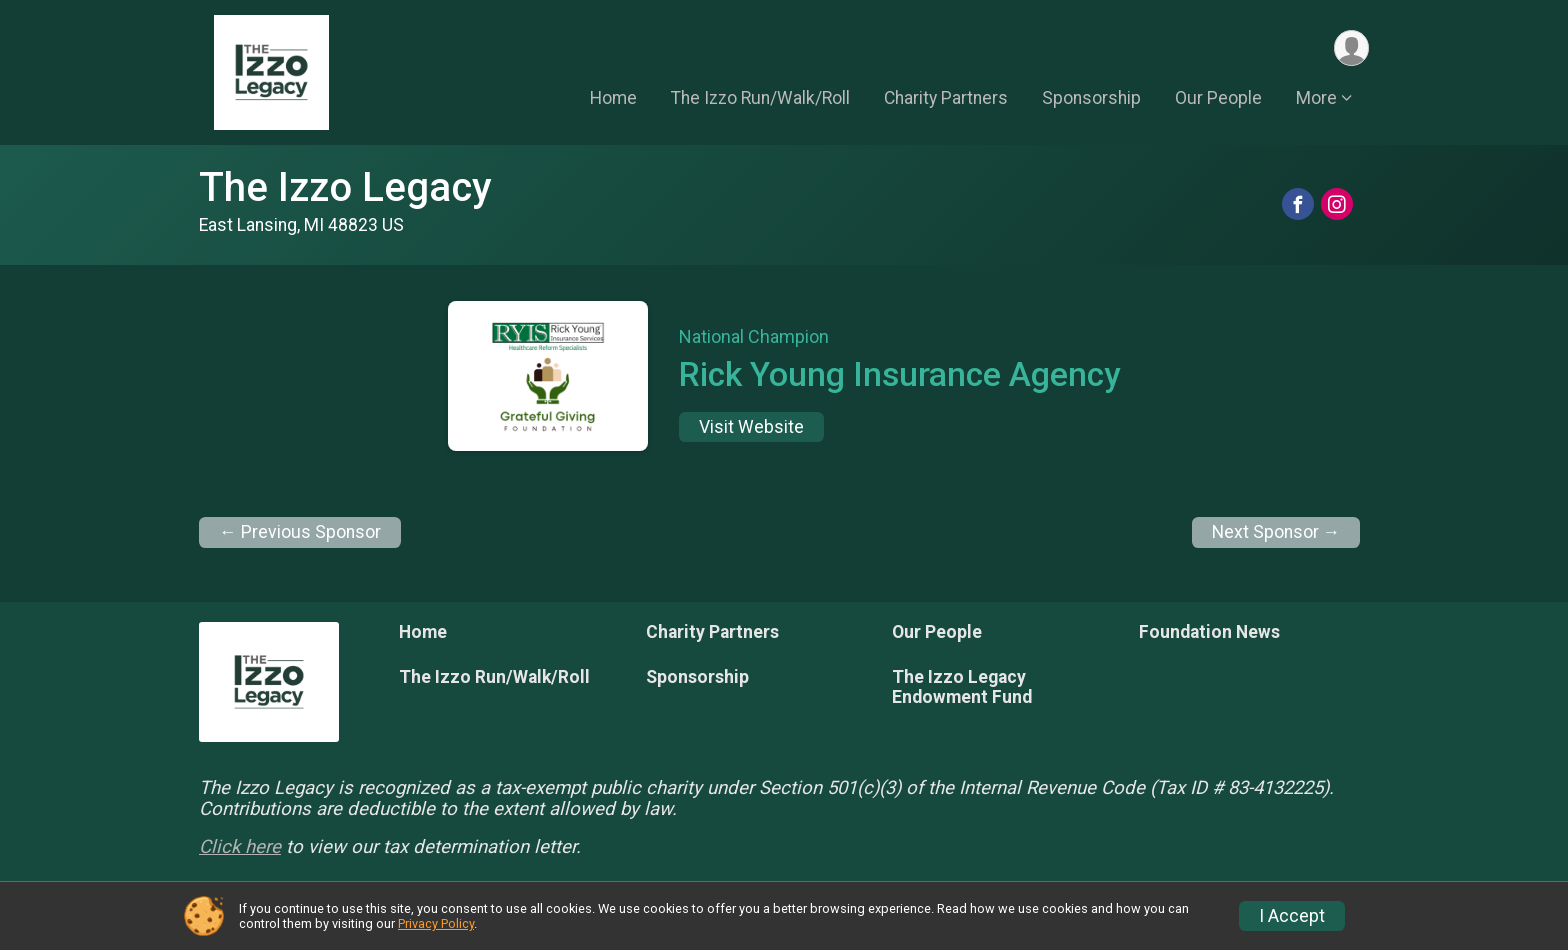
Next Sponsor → (1276, 532)
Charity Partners (946, 99)
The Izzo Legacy (345, 187)
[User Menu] (1350, 48)
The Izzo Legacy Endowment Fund (962, 687)
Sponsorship (1091, 99)
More (1316, 99)
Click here (240, 847)
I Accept (1292, 916)
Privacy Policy (436, 923)
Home (613, 99)
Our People (1218, 99)
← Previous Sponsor (300, 532)
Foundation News (1209, 632)
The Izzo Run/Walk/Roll (760, 99)
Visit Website (751, 427)
